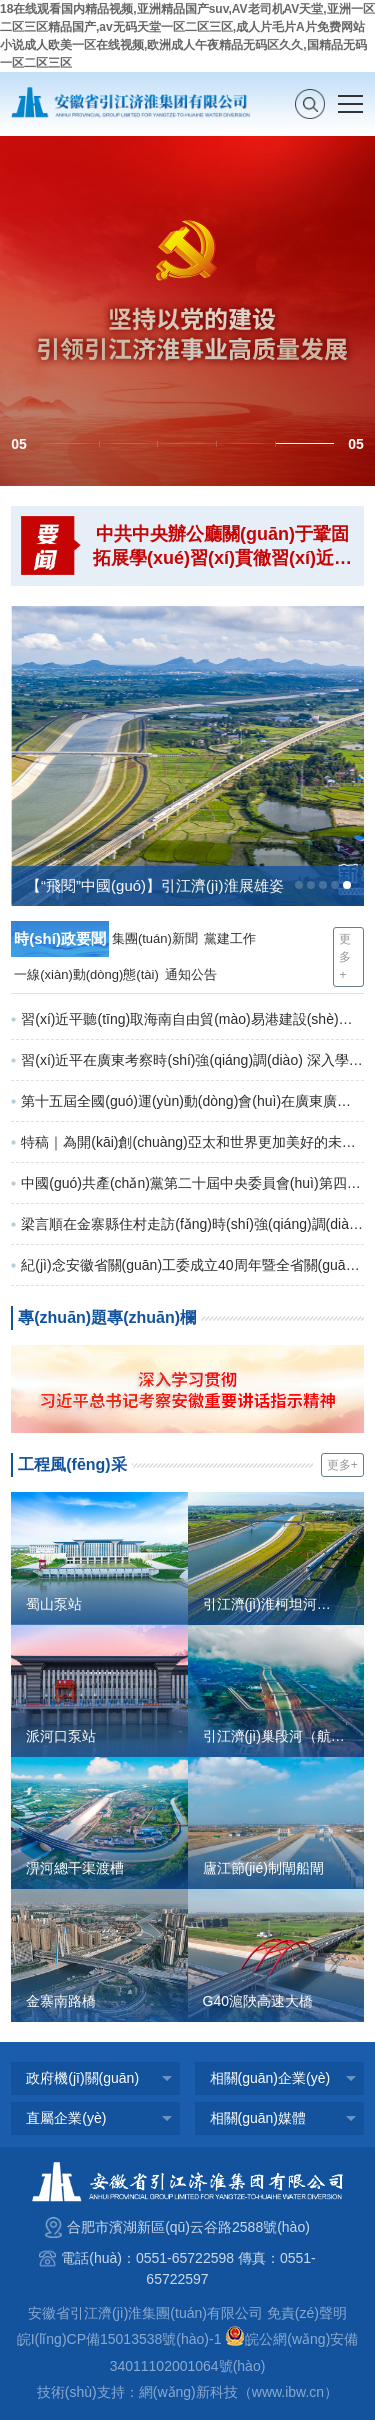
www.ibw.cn (288, 2392)
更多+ (345, 957)
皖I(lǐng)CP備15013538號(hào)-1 (119, 2339)
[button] (70, 443)
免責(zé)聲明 (307, 2313)
